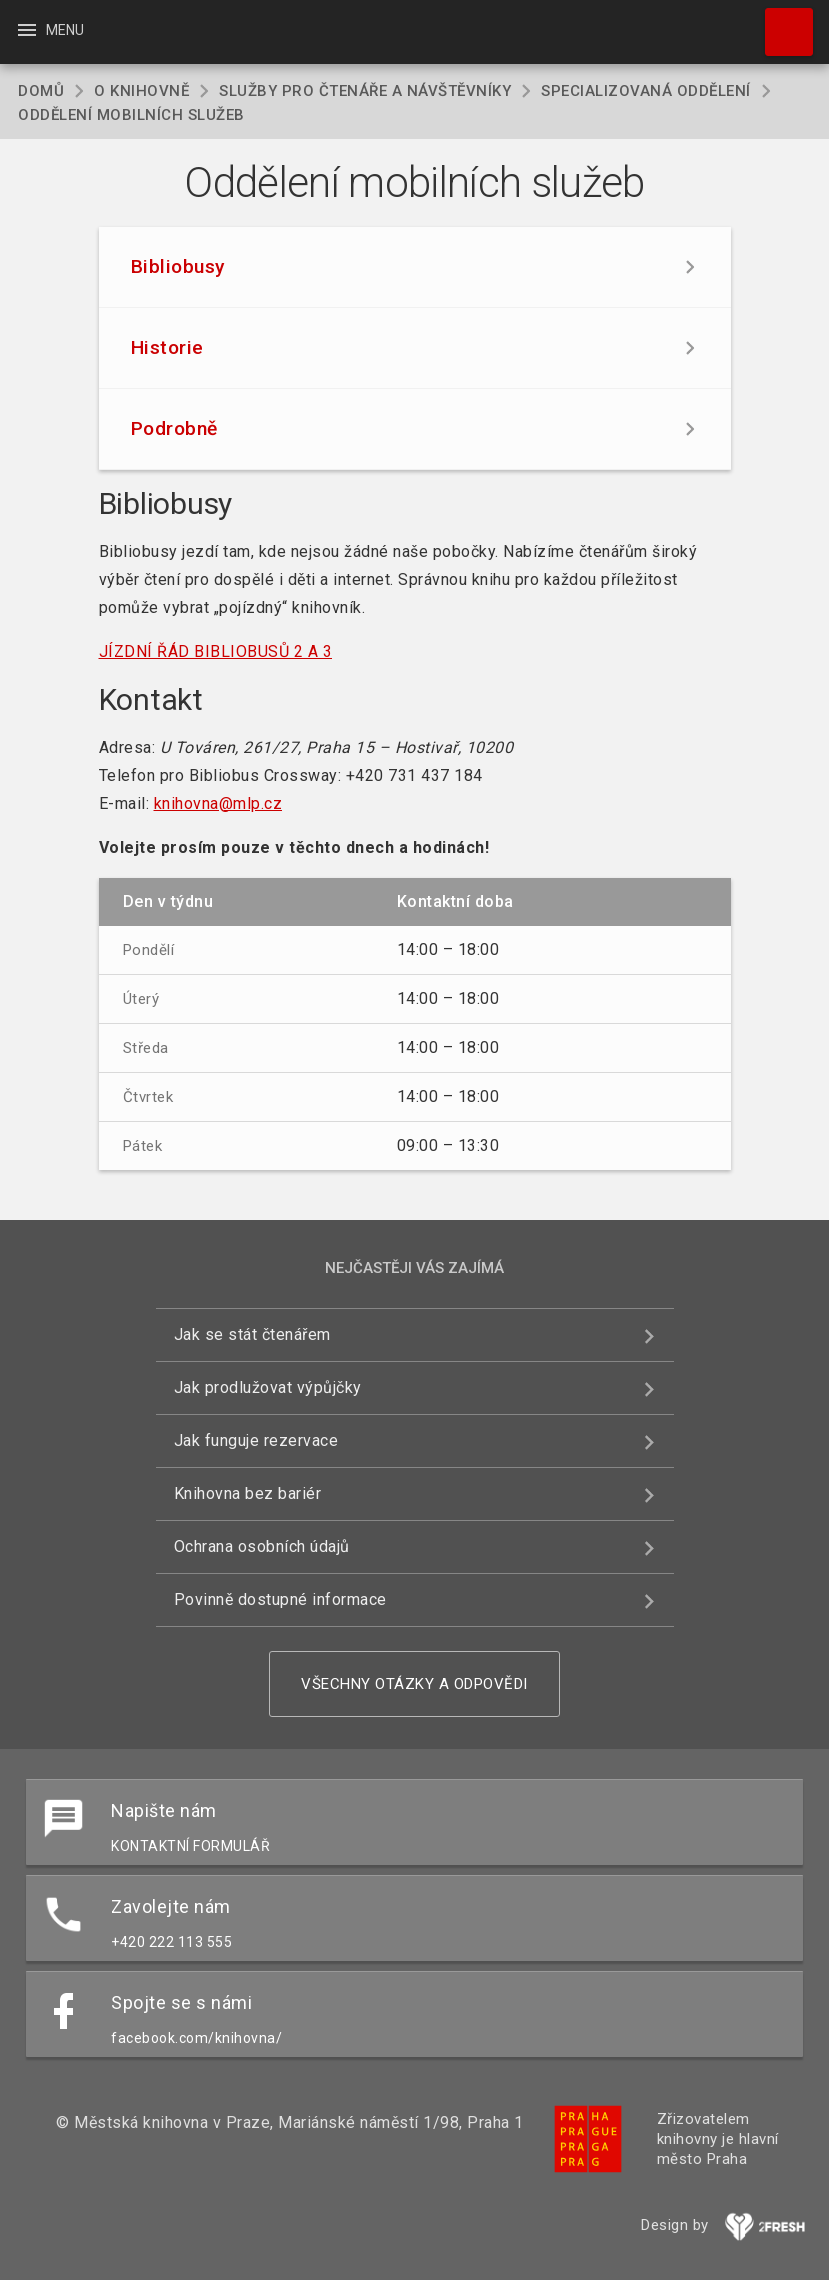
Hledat (780, 22)
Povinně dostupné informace (280, 1599)
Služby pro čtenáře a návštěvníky (365, 91)
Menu (49, 30)
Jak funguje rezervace (256, 1440)
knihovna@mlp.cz (218, 803)
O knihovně (141, 91)
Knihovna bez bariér (248, 1493)
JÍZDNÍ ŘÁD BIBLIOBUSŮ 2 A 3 (216, 651)
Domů (41, 91)
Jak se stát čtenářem (252, 1334)
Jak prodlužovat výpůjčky (268, 1387)
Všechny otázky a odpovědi (414, 1684)
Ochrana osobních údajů (262, 1546)
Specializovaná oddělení (646, 91)
